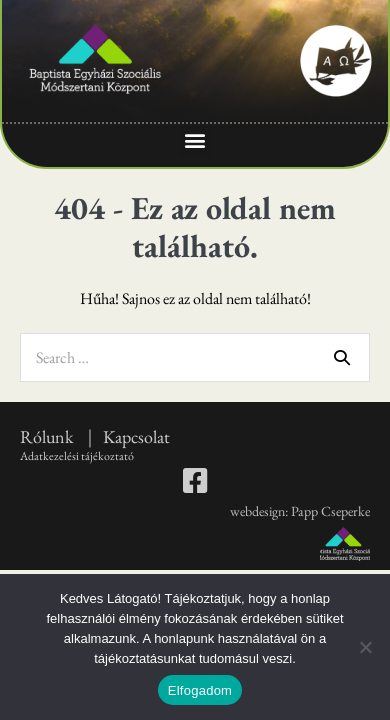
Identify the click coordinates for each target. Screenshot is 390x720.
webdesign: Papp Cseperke (300, 511)
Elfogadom (200, 690)
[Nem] (365, 647)
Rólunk (48, 436)
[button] (195, 140)
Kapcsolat (136, 436)
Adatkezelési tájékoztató (77, 456)
